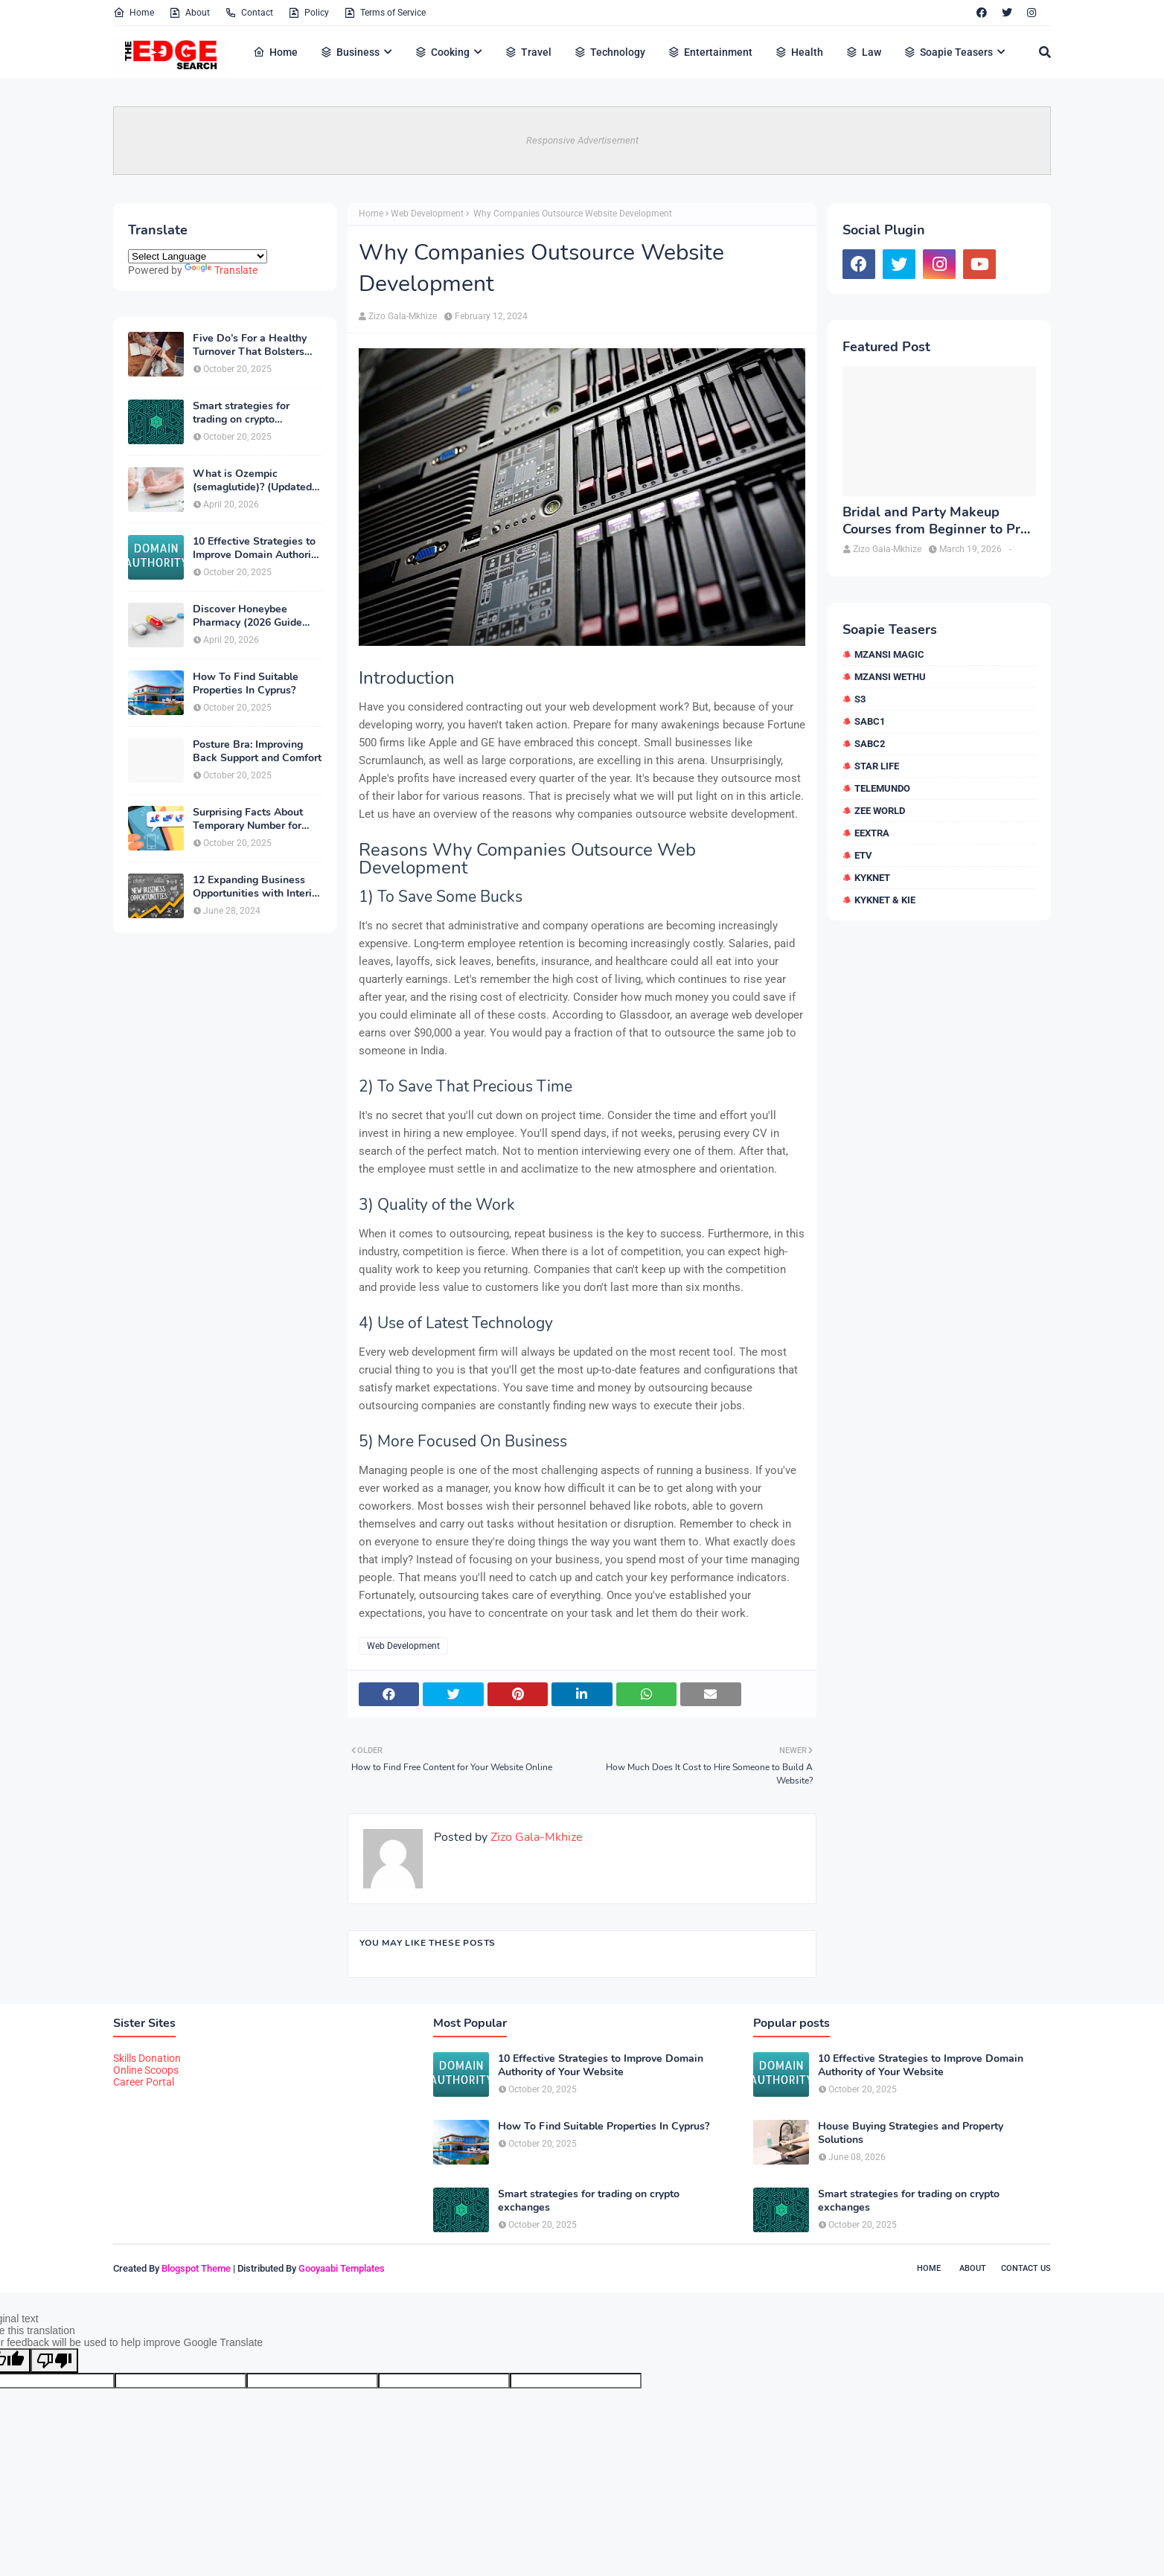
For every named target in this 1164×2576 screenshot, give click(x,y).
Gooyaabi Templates (341, 2268)
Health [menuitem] (799, 52)
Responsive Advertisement (582, 140)
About (189, 13)
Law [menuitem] (863, 52)
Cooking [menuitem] (442, 52)
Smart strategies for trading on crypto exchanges (241, 413)
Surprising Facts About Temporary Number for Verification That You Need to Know (248, 819)
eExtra (871, 833)
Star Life (876, 766)
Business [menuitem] (350, 52)
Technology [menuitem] (609, 52)
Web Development (427, 213)
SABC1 (869, 721)
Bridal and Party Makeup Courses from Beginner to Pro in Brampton (935, 521)
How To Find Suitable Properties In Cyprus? (245, 683)
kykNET (872, 877)
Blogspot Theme (196, 2268)
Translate (221, 270)
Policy (308, 13)
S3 (860, 699)
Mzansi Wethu (890, 676)
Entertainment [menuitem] (710, 52)
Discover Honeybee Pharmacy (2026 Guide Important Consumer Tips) (256, 616)
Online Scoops (146, 2070)
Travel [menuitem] (528, 52)
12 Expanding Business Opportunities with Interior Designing (257, 887)
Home (133, 13)
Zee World (879, 810)
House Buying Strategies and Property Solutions (910, 2133)
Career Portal (143, 2082)
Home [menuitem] (275, 52)
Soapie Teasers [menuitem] (948, 52)
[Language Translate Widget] (197, 256)
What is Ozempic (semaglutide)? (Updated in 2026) (252, 480)
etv (863, 855)
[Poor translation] (54, 2360)
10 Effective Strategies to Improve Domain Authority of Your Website (256, 548)
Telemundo (882, 788)
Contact (249, 13)
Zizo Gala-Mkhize (402, 316)
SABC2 (869, 743)
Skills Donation (147, 2058)
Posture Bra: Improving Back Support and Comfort (257, 751)
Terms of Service (385, 13)
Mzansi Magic (889, 654)
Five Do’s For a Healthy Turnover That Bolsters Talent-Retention (250, 345)
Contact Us (1026, 2268)
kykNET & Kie (884, 900)
